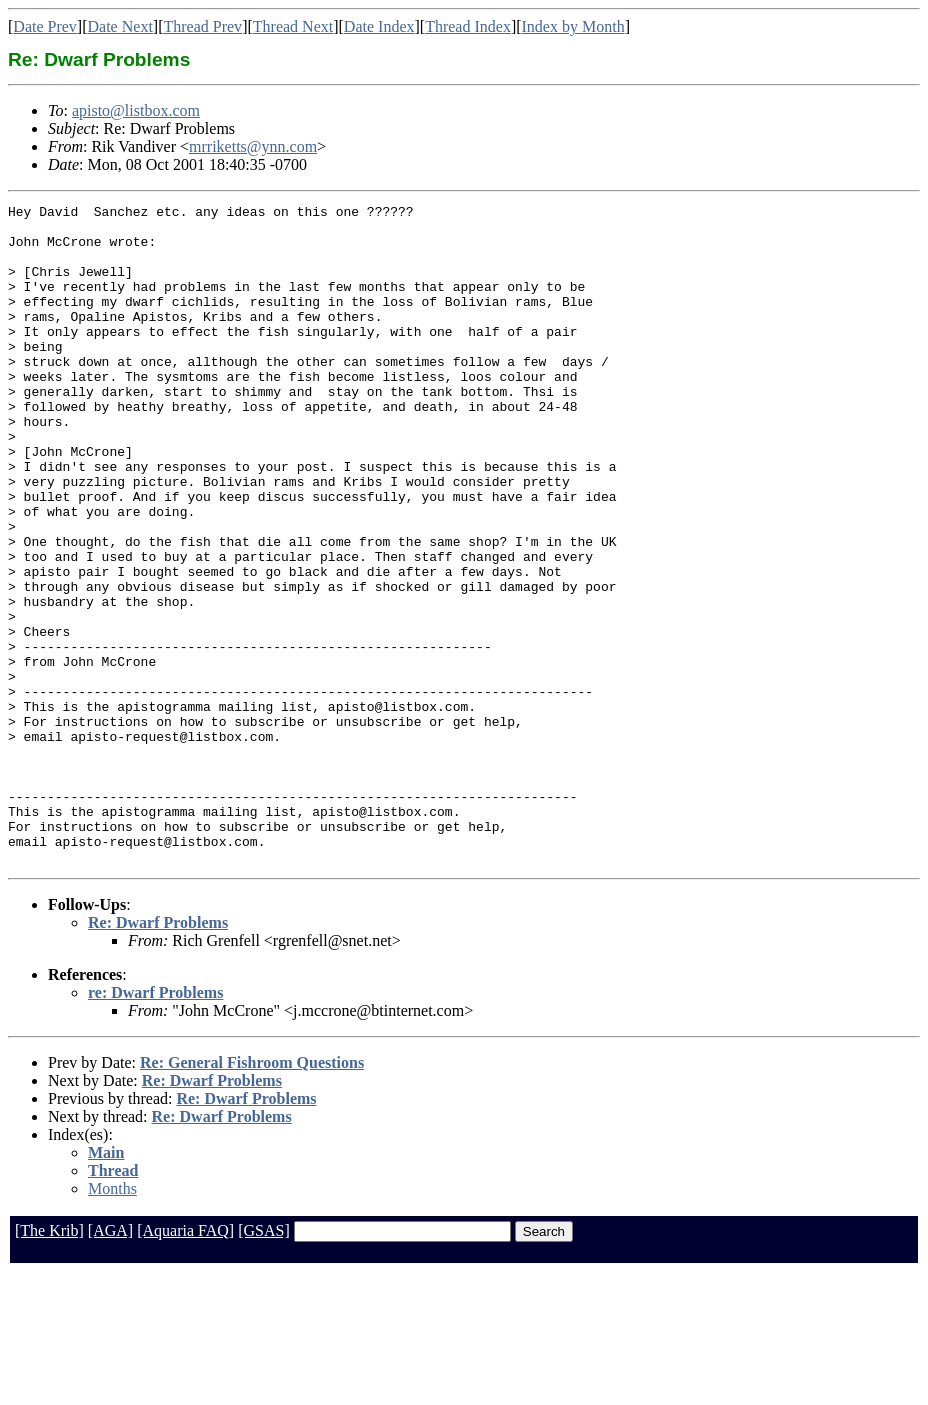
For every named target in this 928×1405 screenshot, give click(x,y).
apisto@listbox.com (136, 110)
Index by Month (573, 26)
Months (112, 1320)
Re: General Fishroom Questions (252, 1194)
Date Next (120, 26)
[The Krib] (49, 1362)
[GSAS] (264, 1362)
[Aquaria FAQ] (185, 1362)
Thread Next (293, 26)
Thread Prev (202, 26)
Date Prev (45, 26)
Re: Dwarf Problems (158, 1054)
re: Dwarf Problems (155, 1124)
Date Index (379, 26)
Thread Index (468, 26)
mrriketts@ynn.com (253, 146)
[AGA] (110, 1362)
